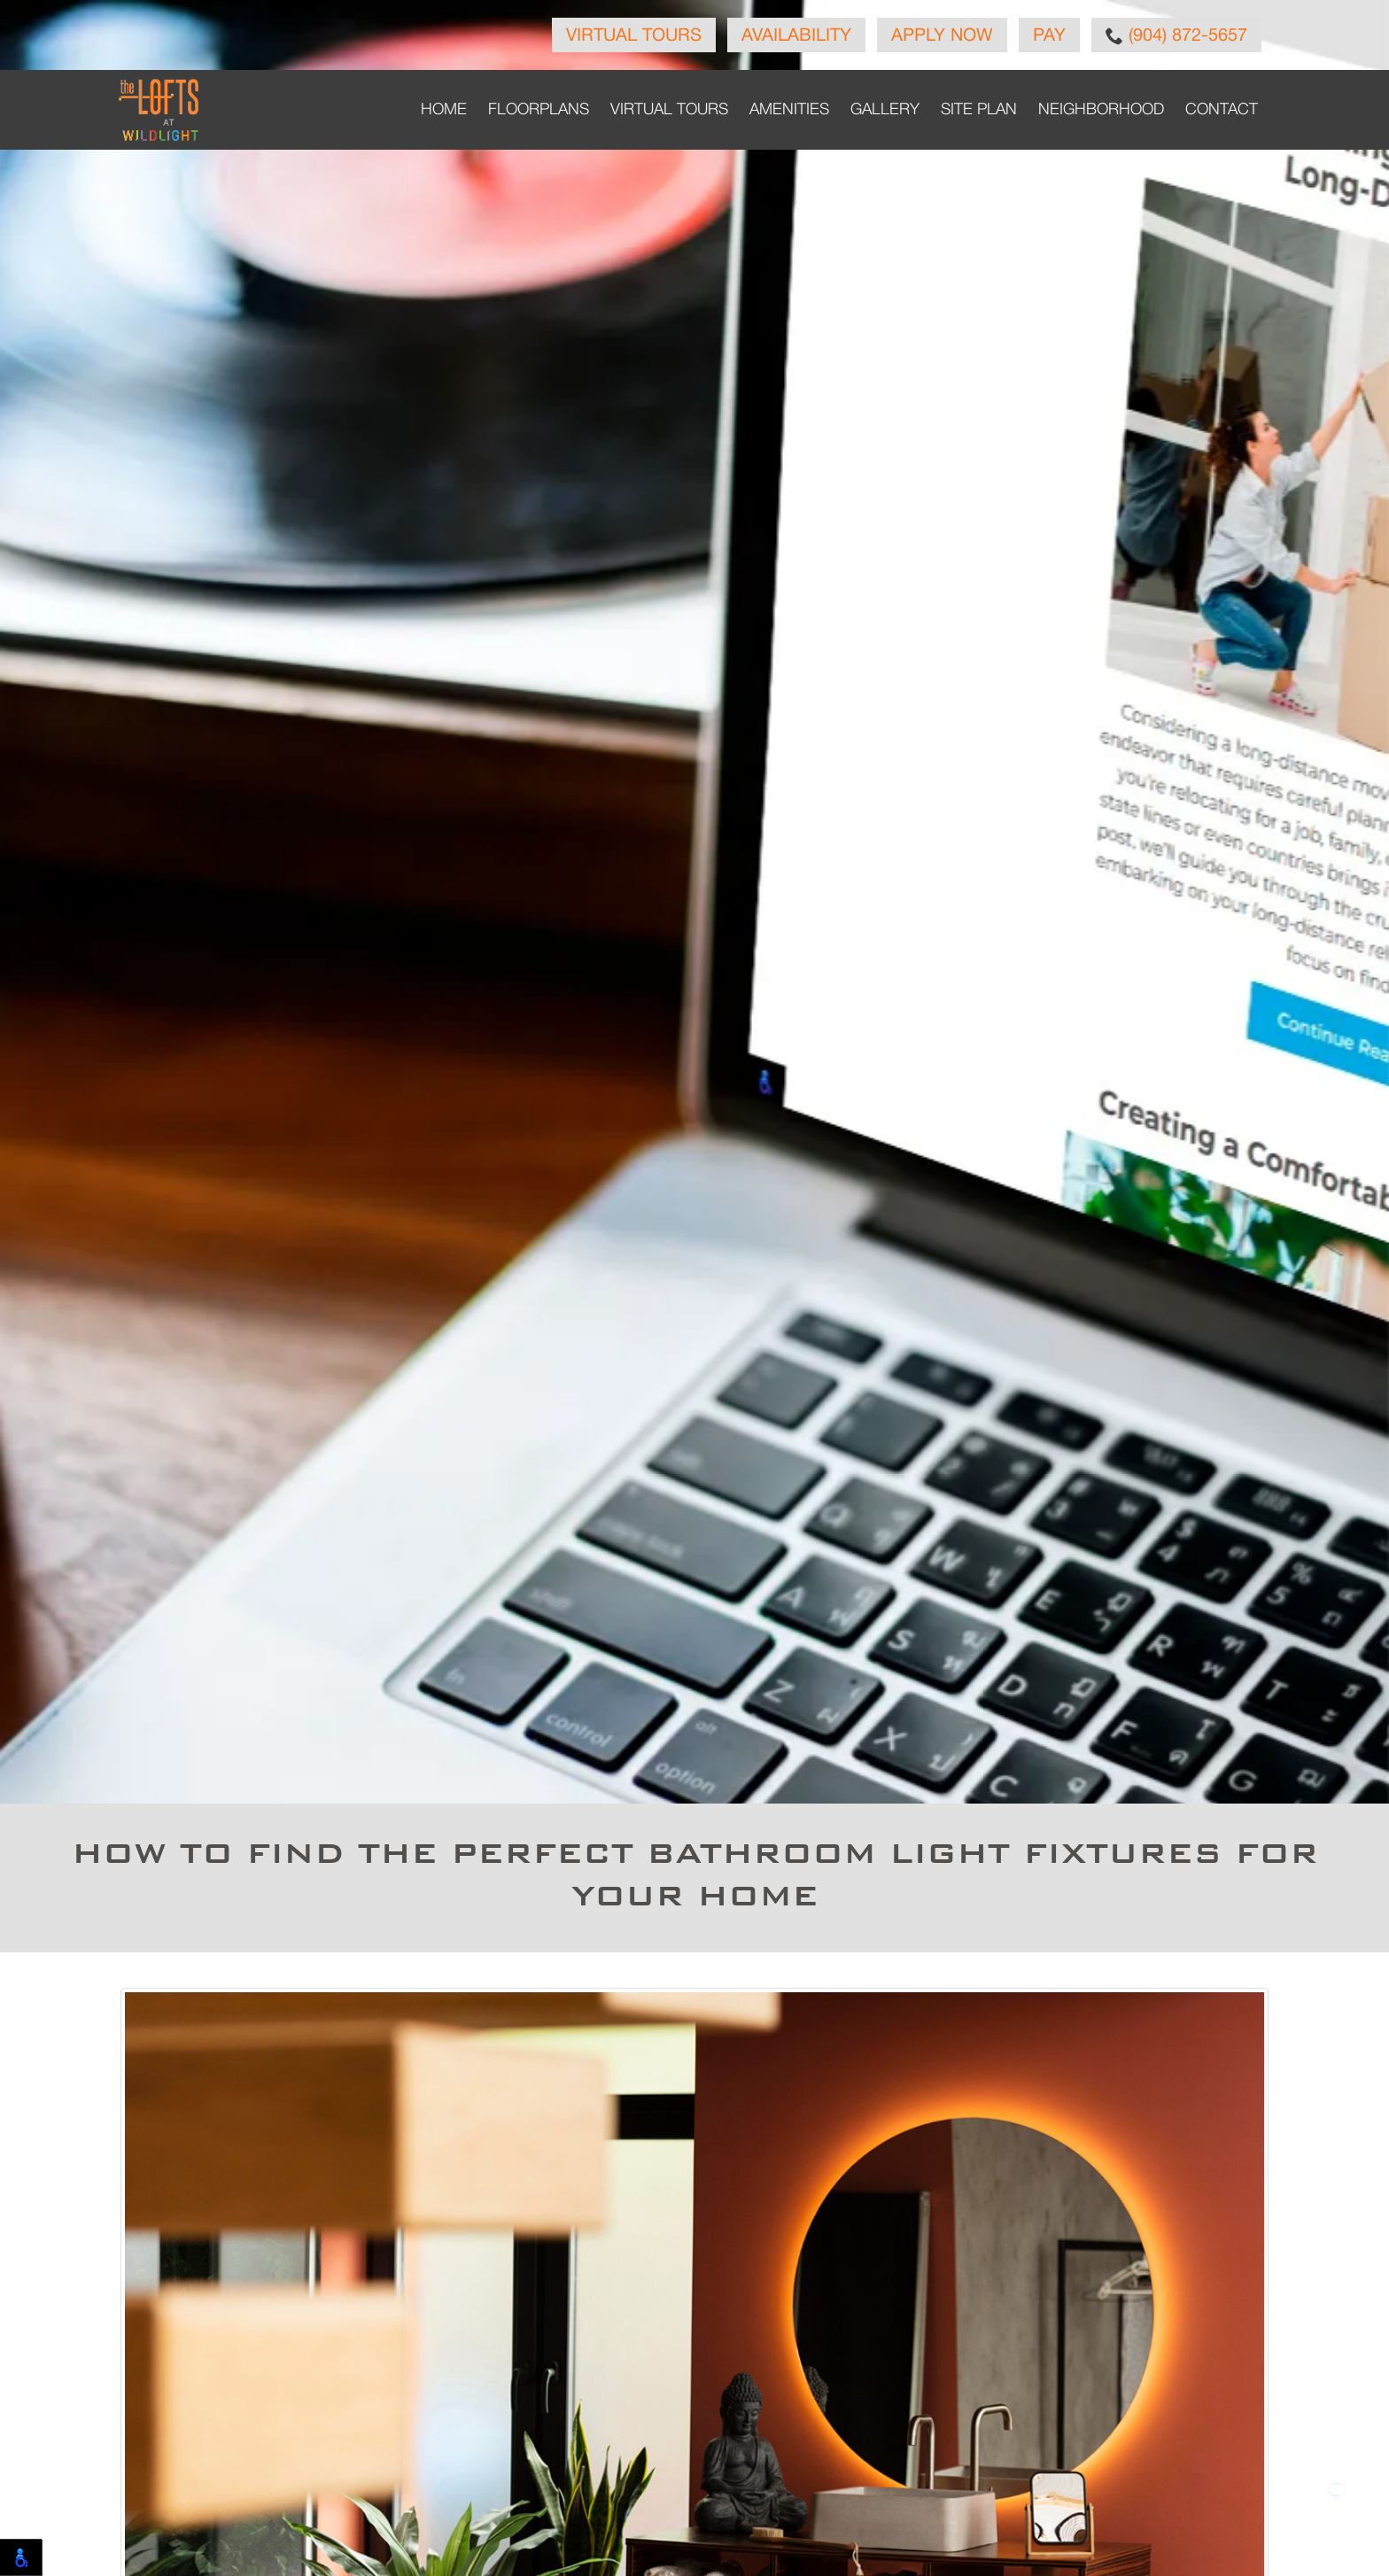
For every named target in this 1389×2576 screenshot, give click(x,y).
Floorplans (538, 110)
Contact (1221, 110)
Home (444, 110)
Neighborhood (1101, 110)
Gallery (885, 110)
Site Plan (979, 110)
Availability (796, 36)
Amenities (789, 110)
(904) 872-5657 (1176, 35)
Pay (1049, 36)
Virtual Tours (634, 36)
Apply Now (942, 36)
